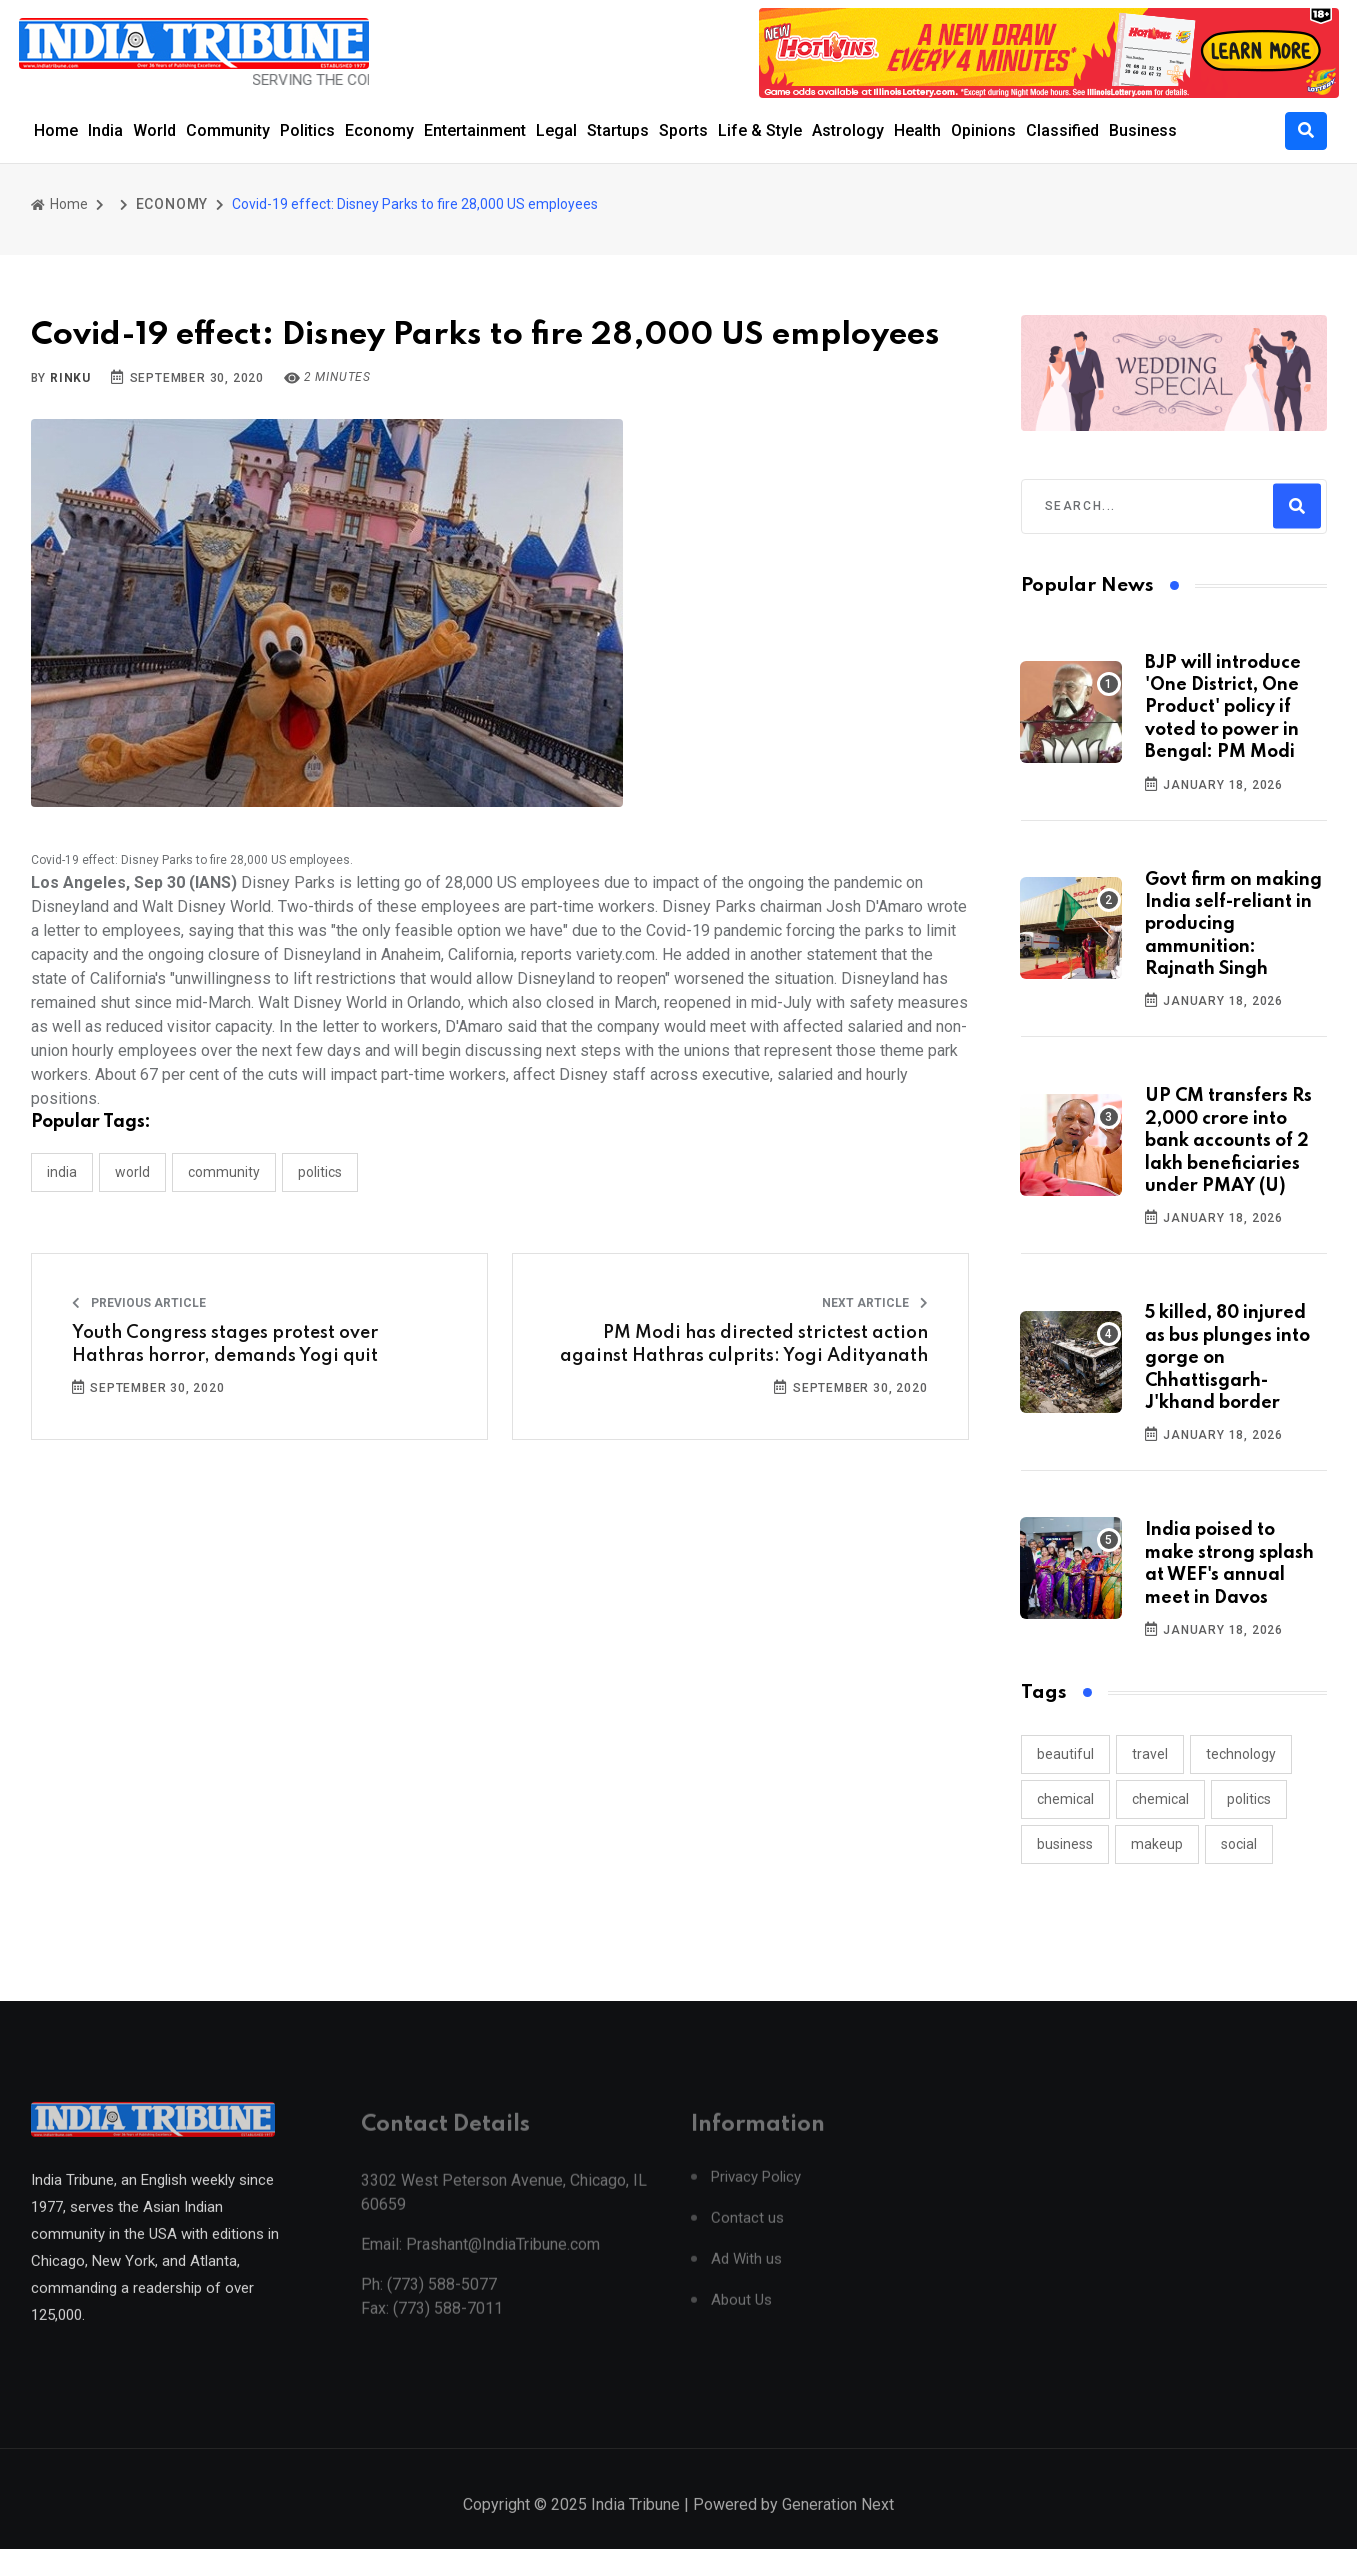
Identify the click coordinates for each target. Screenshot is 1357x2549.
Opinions (983, 130)
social (1239, 1844)
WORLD (132, 1172)
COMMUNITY (224, 1172)
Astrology (848, 130)
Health (917, 130)
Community (228, 130)
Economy (379, 130)
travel (1150, 1754)
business (1065, 1844)
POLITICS (320, 1172)
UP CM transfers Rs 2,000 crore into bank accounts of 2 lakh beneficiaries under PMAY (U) (1228, 1141)
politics (1249, 1799)
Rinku (70, 378)
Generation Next (838, 2528)
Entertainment (475, 130)
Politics (307, 130)
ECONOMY (172, 204)
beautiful (1065, 1754)
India (105, 130)
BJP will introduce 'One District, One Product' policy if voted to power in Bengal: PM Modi (1223, 708)
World (154, 130)
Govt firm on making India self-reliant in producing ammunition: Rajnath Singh (1233, 925)
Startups (618, 130)
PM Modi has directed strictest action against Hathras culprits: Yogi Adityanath (744, 1344)
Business (1143, 130)
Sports (683, 130)
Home (56, 130)
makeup (1157, 1844)
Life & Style (760, 130)
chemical (1065, 1799)
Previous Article (139, 1303)
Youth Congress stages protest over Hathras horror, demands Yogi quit (225, 1344)
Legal (556, 130)
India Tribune (635, 2528)
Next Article (875, 1303)
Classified (1062, 130)
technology (1241, 1754)
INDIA (62, 1172)
